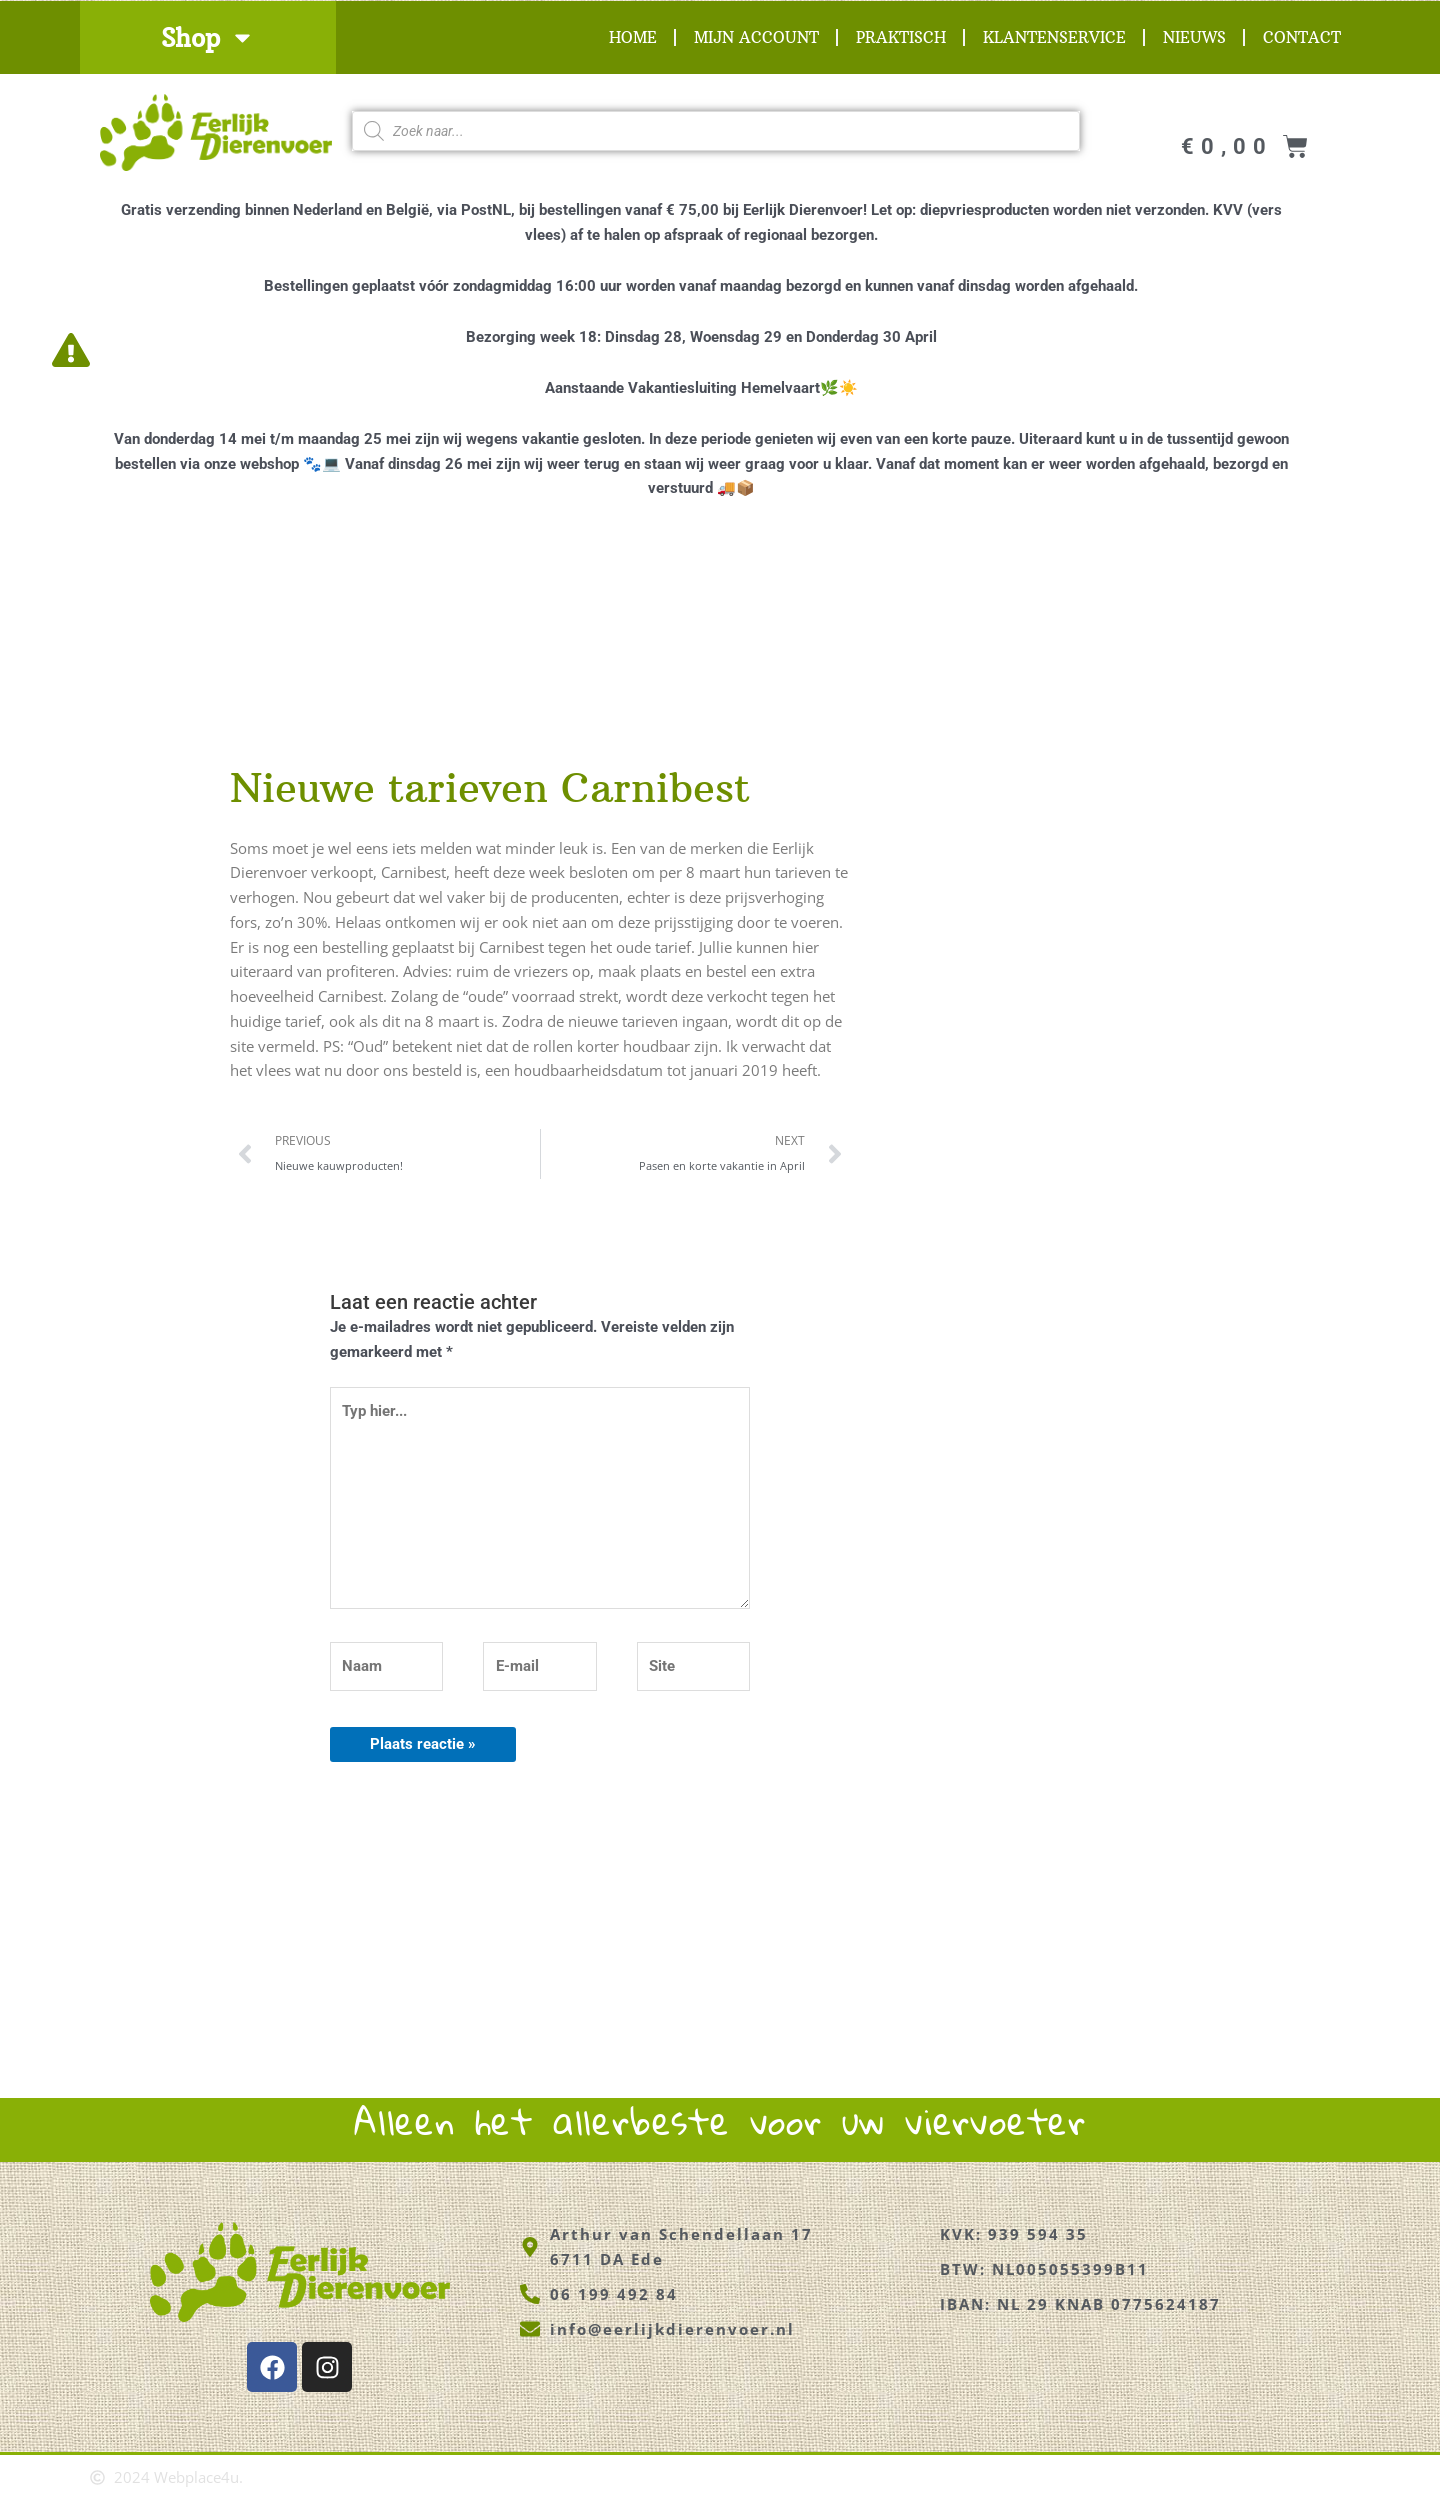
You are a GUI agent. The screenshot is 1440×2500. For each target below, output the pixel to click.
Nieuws (1194, 37)
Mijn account (756, 37)
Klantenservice (1054, 37)
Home (633, 37)
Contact (1302, 37)
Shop (208, 37)
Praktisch (901, 37)
